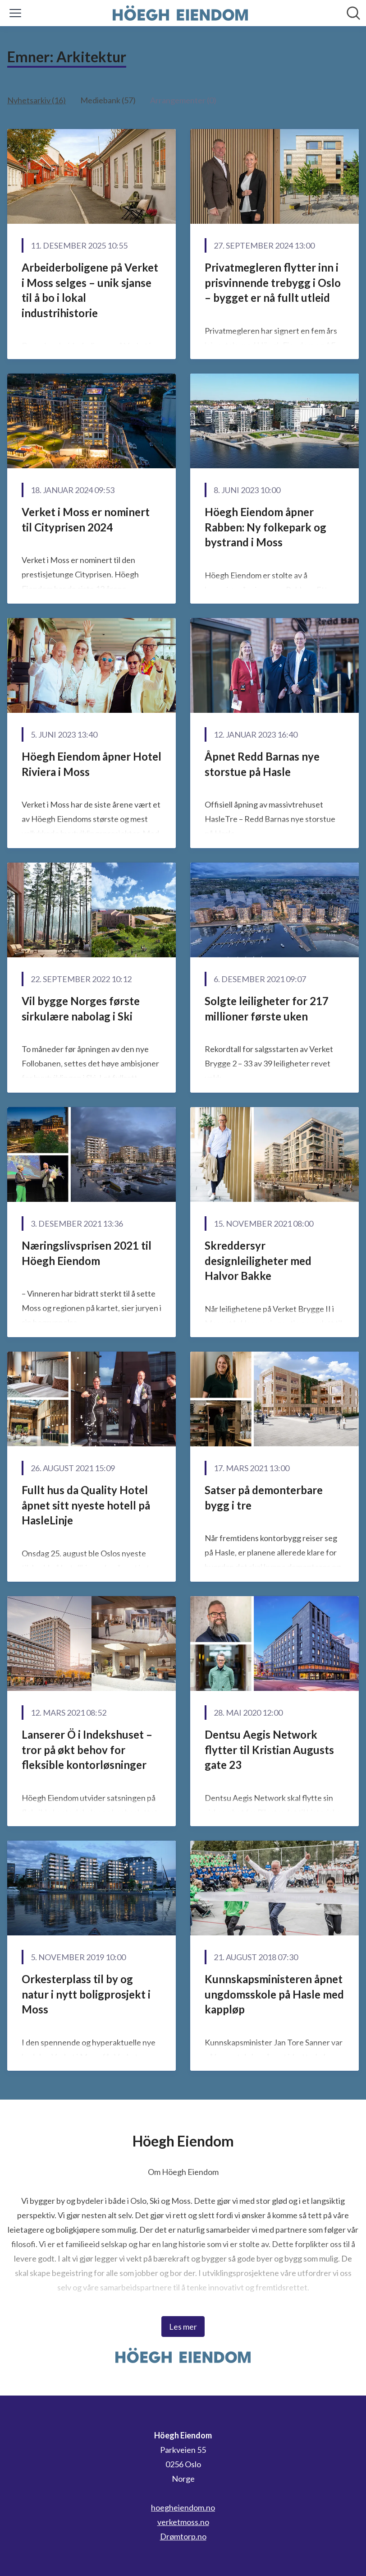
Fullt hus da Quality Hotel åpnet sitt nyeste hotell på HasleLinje (86, 1505)
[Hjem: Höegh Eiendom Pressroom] (180, 13)
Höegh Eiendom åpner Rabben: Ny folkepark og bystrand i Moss (265, 527)
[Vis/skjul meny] (15, 13)
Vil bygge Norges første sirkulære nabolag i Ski (81, 1008)
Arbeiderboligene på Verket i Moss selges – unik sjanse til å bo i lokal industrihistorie (90, 290)
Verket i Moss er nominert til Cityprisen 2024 (86, 519)
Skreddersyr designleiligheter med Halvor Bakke (258, 1260)
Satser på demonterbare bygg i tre (264, 1497)
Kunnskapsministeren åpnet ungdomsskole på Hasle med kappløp (274, 1994)
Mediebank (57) (108, 100)
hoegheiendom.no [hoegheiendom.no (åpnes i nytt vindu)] (183, 2507)
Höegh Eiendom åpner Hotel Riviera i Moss (91, 764)
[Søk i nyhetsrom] (353, 13)
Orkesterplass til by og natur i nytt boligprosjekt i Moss (86, 1994)
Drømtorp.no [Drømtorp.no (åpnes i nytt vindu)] (183, 2536)
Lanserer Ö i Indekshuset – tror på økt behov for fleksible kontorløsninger (87, 1749)
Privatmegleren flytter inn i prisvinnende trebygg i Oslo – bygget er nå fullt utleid (273, 282)
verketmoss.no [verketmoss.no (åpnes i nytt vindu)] (183, 2522)
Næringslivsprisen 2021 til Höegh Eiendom (86, 1253)
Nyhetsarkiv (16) (36, 100)
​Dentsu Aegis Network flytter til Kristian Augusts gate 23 (269, 1749)
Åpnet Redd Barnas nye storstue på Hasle (262, 764)
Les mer (183, 2326)
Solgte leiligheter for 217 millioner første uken (267, 1008)
